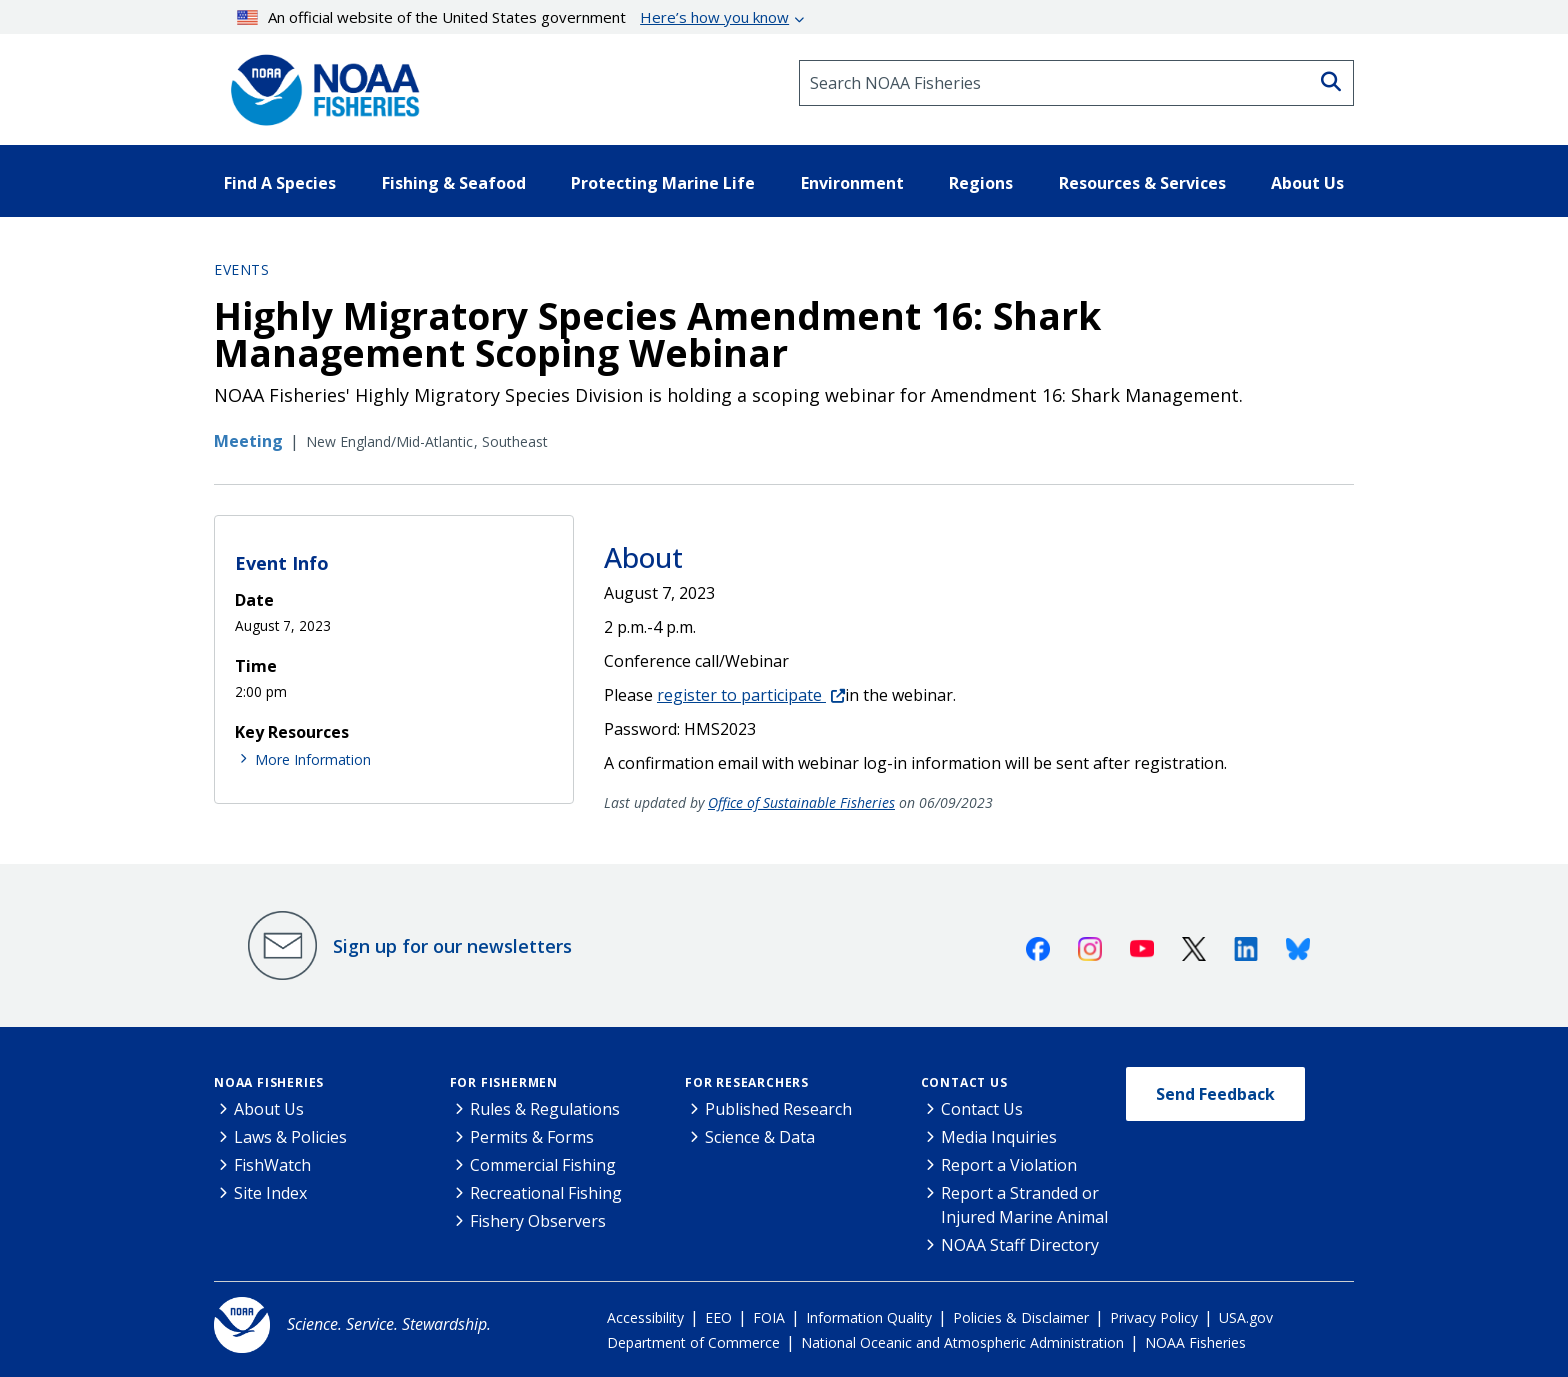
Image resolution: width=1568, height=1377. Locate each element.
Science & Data (760, 1137)
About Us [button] (1307, 183)
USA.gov (1246, 1317)
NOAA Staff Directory (1020, 1245)
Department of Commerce (693, 1342)
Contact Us (964, 1082)
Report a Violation (1009, 1165)
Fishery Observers (538, 1221)
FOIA (769, 1317)
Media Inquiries (999, 1137)
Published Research (778, 1109)
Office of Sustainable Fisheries (801, 802)
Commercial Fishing (543, 1165)
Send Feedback (1215, 1094)
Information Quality (869, 1317)
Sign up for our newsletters (452, 946)
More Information (313, 759)
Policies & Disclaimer (1021, 1317)
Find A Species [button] (280, 183)
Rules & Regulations (545, 1109)
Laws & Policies (290, 1137)
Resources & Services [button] (1142, 183)
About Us (269, 1109)
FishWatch (272, 1165)
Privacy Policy (1154, 1317)
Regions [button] (981, 183)
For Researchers (747, 1082)
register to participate (741, 695)
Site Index (270, 1193)
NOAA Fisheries (269, 1082)
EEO (718, 1317)
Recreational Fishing (546, 1193)
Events (241, 269)
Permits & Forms (532, 1137)
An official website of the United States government (513, 17)
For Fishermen (504, 1082)
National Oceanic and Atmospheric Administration (962, 1342)
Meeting (248, 441)
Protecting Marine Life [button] (663, 183)
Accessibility (645, 1317)
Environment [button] (852, 183)
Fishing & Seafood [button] (454, 183)
